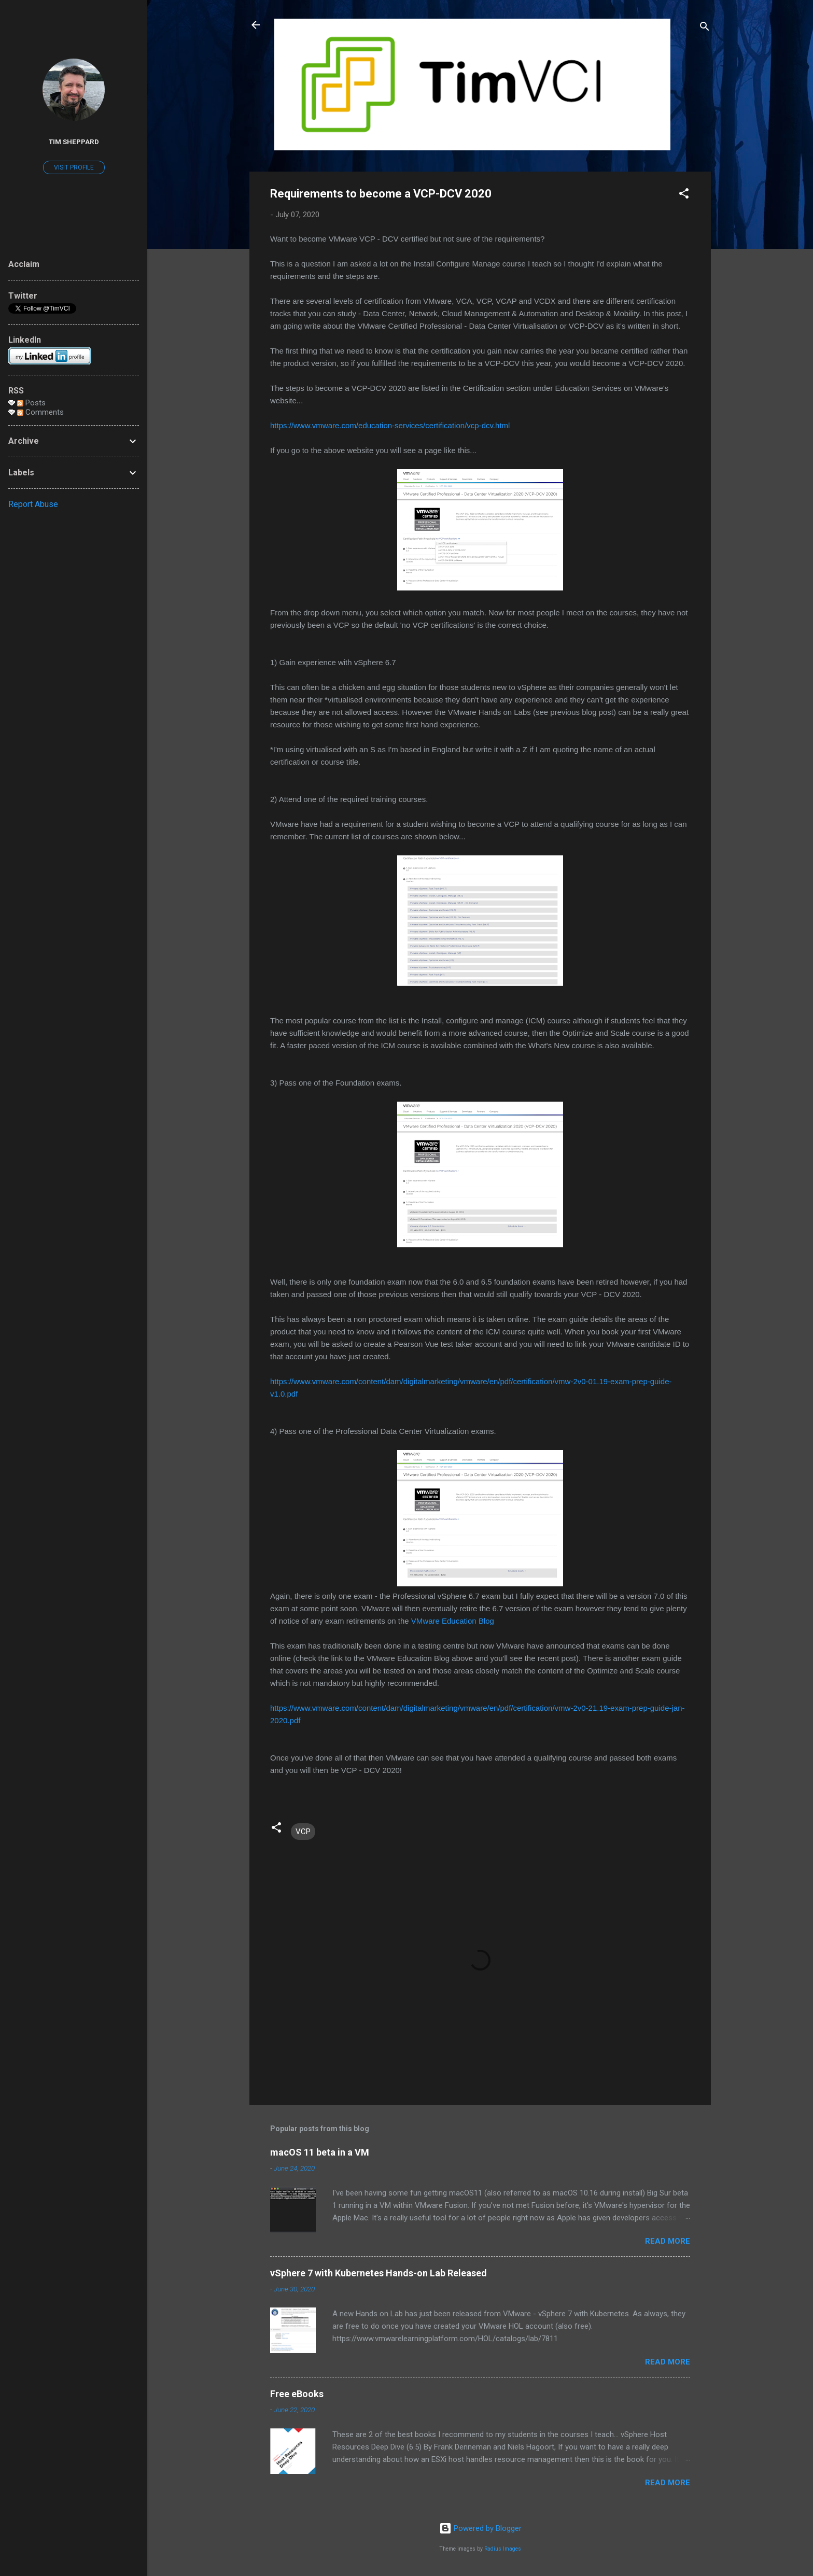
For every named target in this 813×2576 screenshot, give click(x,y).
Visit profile (74, 167)
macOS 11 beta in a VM (319, 2152)
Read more (667, 2241)
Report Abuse (33, 504)
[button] (684, 195)
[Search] (704, 28)
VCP (303, 1831)
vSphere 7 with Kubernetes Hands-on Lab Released (378, 2273)
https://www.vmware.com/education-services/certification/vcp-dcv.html (390, 425)
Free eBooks (297, 2393)
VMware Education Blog (452, 1620)
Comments (40, 412)
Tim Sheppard (74, 141)
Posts (31, 402)
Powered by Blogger (480, 2528)
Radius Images (502, 2548)
